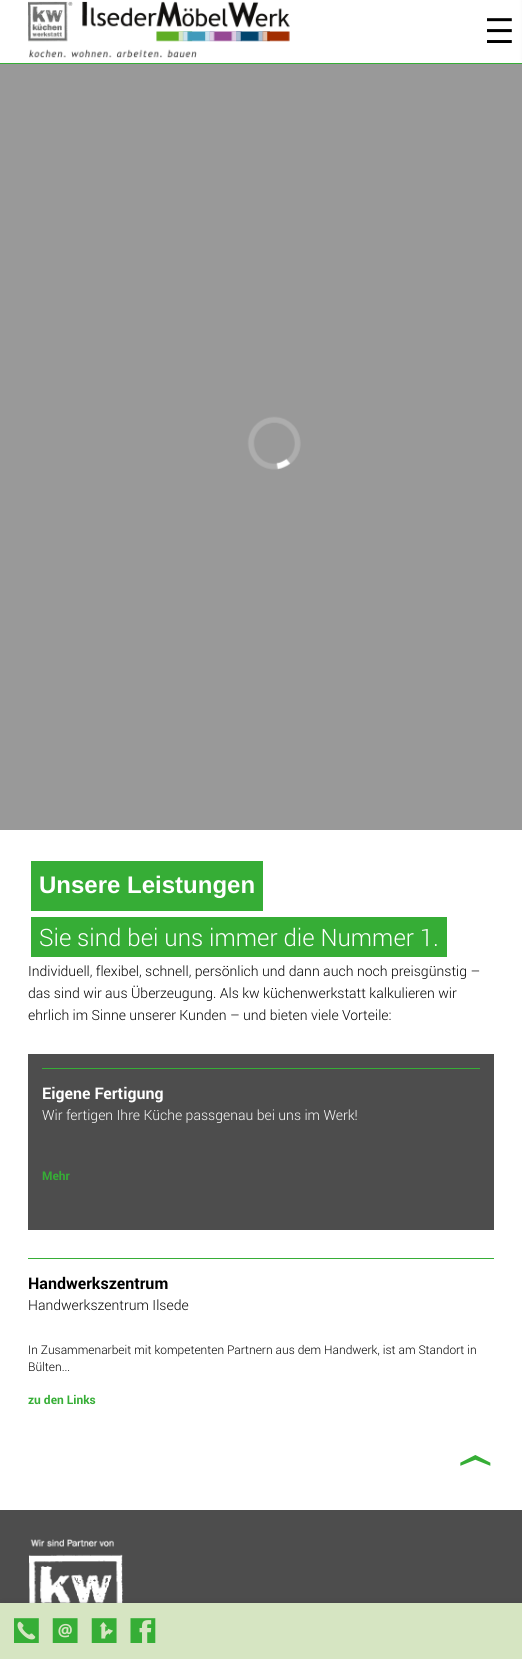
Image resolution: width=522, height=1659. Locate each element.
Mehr (56, 1176)
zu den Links (62, 1400)
